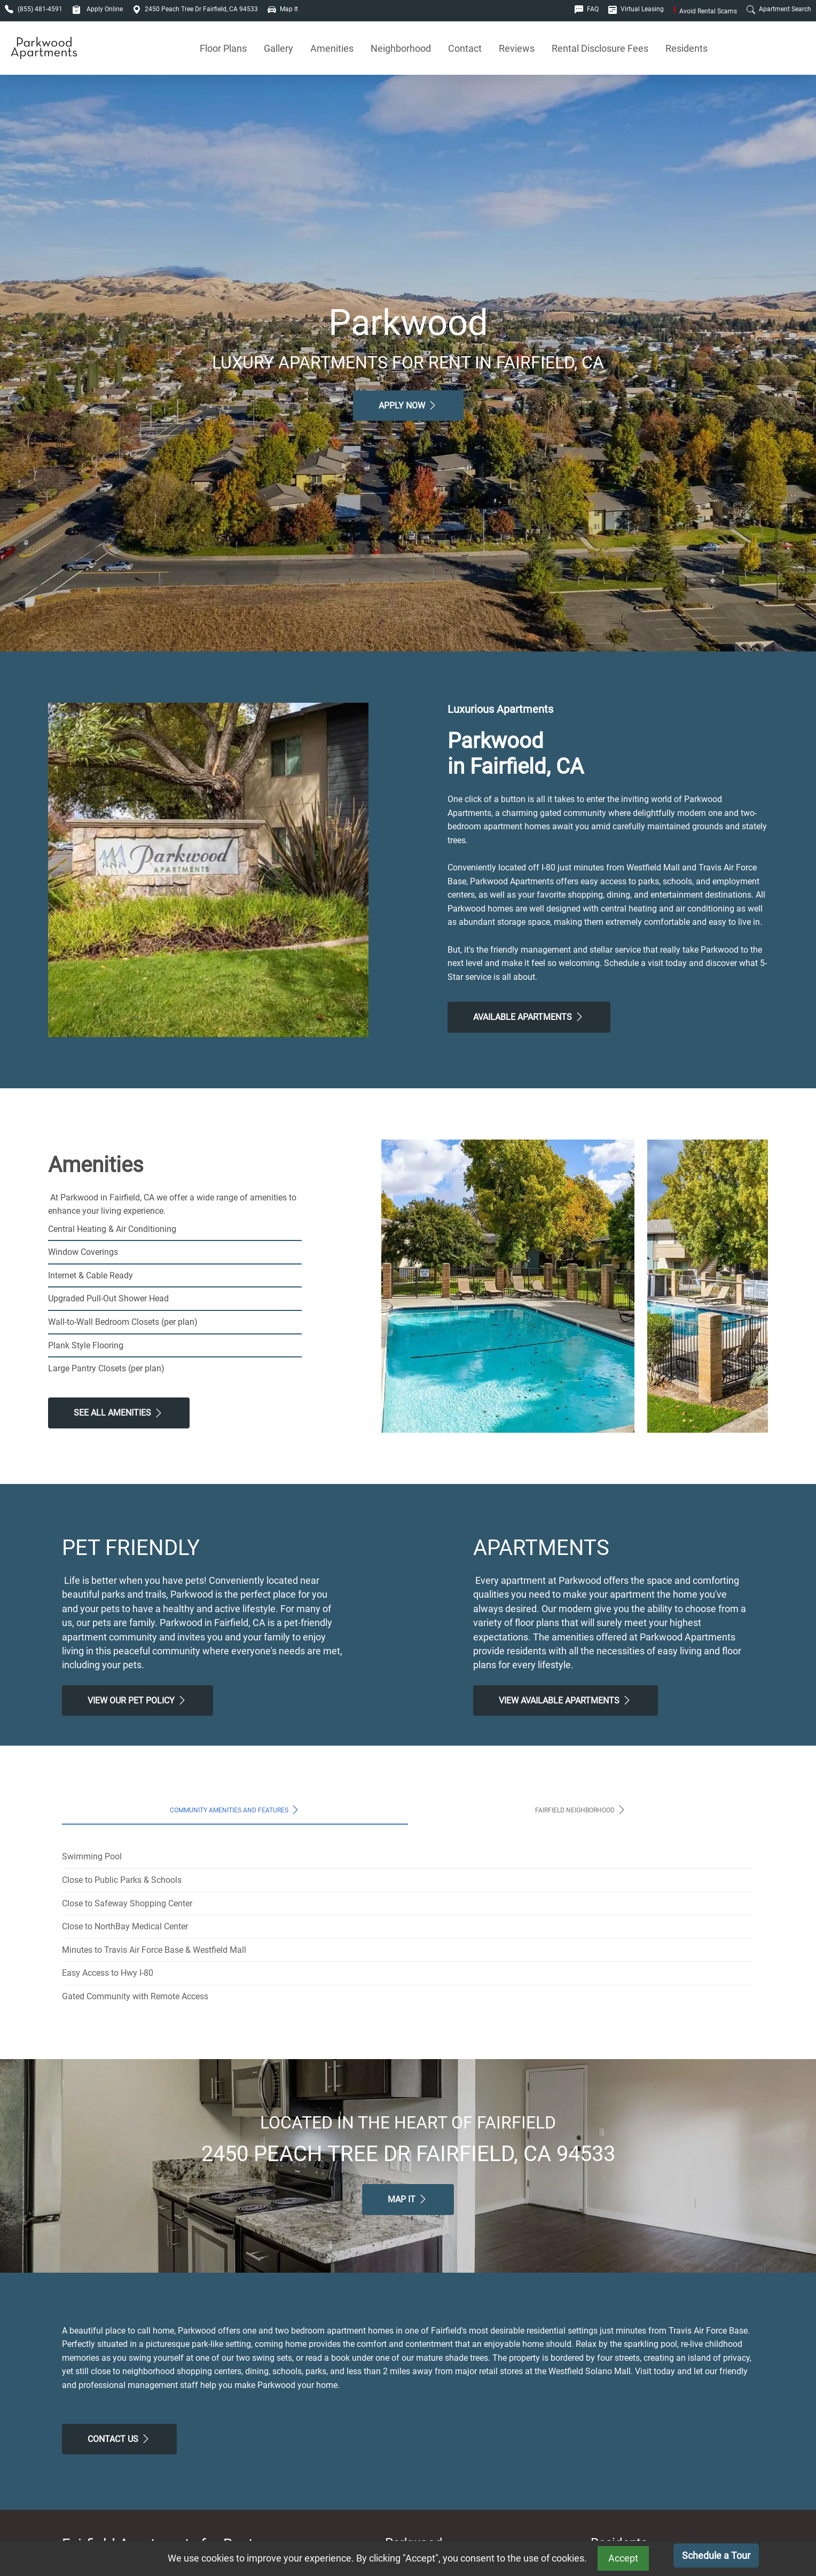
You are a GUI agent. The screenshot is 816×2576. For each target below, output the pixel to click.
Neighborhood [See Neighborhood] (401, 48)
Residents (686, 48)
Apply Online (97, 9)
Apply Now (408, 405)
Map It (283, 9)
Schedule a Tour (716, 2555)
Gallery (278, 48)
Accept (623, 2558)
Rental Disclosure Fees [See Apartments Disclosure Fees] (600, 48)
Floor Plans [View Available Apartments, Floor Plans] (223, 48)
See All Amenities (119, 1413)
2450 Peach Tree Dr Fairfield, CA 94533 (195, 9)
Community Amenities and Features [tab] (235, 1809)
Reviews (517, 48)
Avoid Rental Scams (705, 11)
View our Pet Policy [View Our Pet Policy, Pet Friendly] (137, 1700)
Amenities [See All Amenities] (332, 48)
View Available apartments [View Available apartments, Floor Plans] (565, 1700)
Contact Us (119, 2438)
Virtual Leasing (636, 9)
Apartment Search (779, 9)
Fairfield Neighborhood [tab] (581, 1809)
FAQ (587, 9)
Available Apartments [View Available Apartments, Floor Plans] (529, 1016)
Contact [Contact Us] (465, 48)
